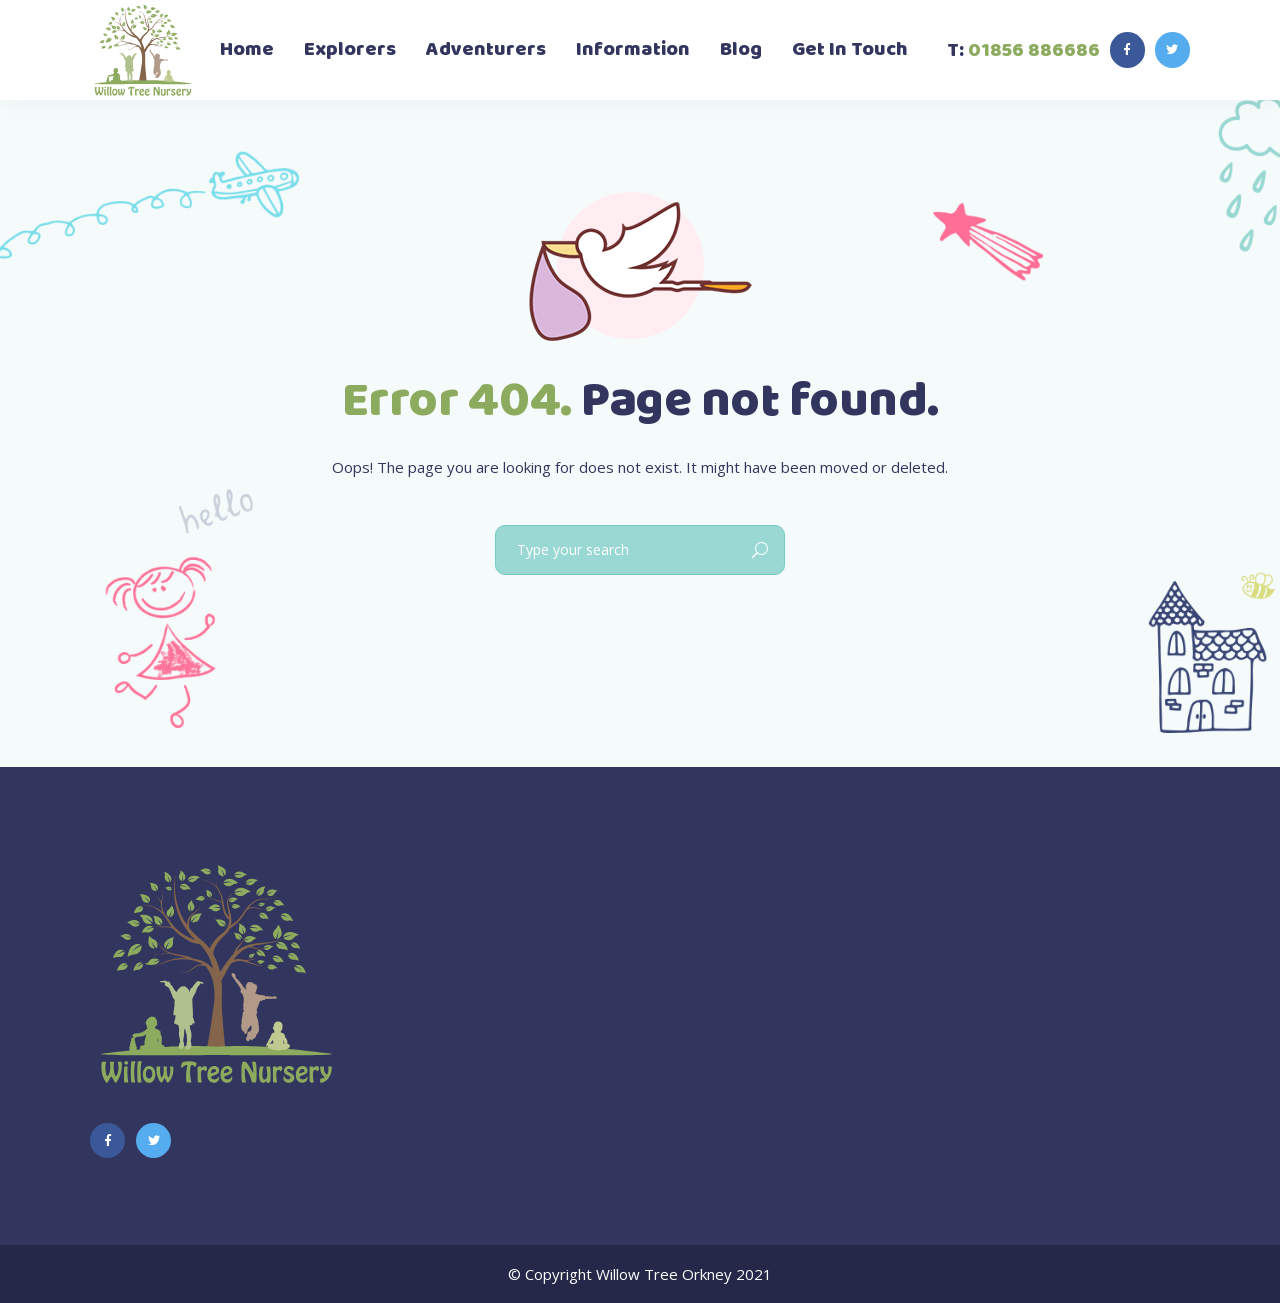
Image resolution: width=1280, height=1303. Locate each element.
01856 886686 (1034, 50)
